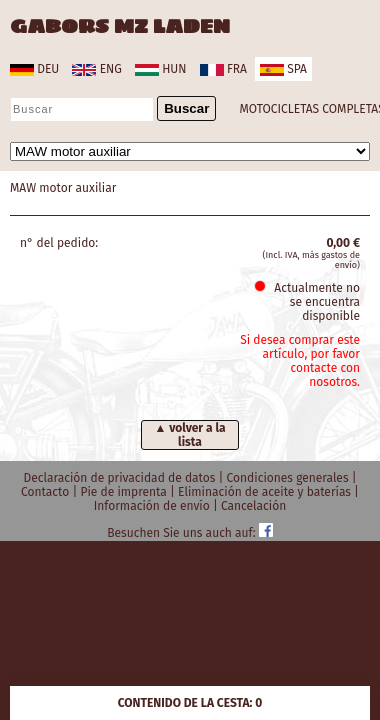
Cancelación (253, 506)
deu (34, 69)
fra (223, 69)
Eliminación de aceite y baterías (266, 492)
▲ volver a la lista (189, 435)
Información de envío (153, 506)
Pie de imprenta (125, 492)
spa (283, 69)
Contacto (46, 492)
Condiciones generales (289, 478)
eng (96, 69)
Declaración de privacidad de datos (120, 478)
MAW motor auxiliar (63, 188)
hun (160, 69)
